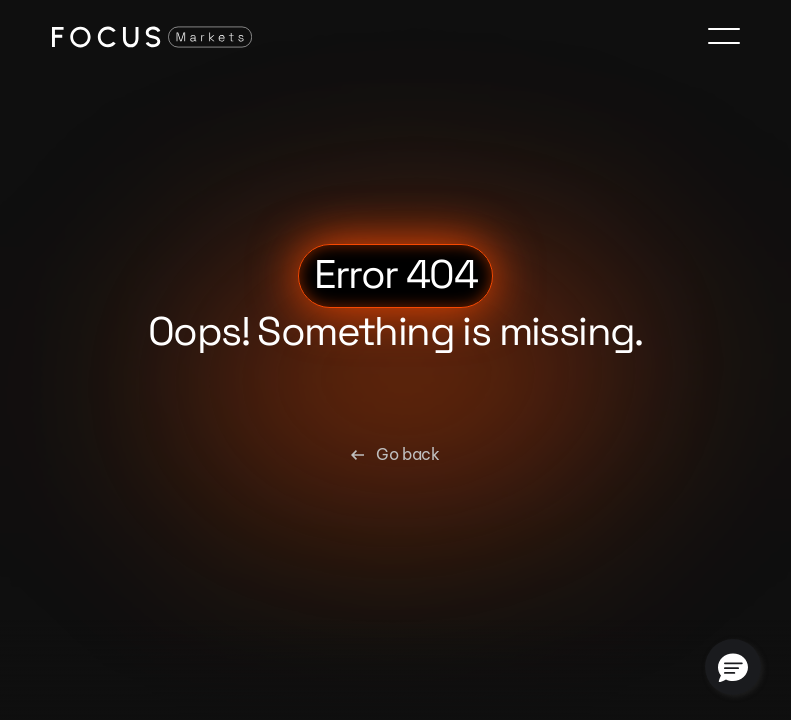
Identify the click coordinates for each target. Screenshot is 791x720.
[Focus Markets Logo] (152, 36)
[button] (733, 667)
